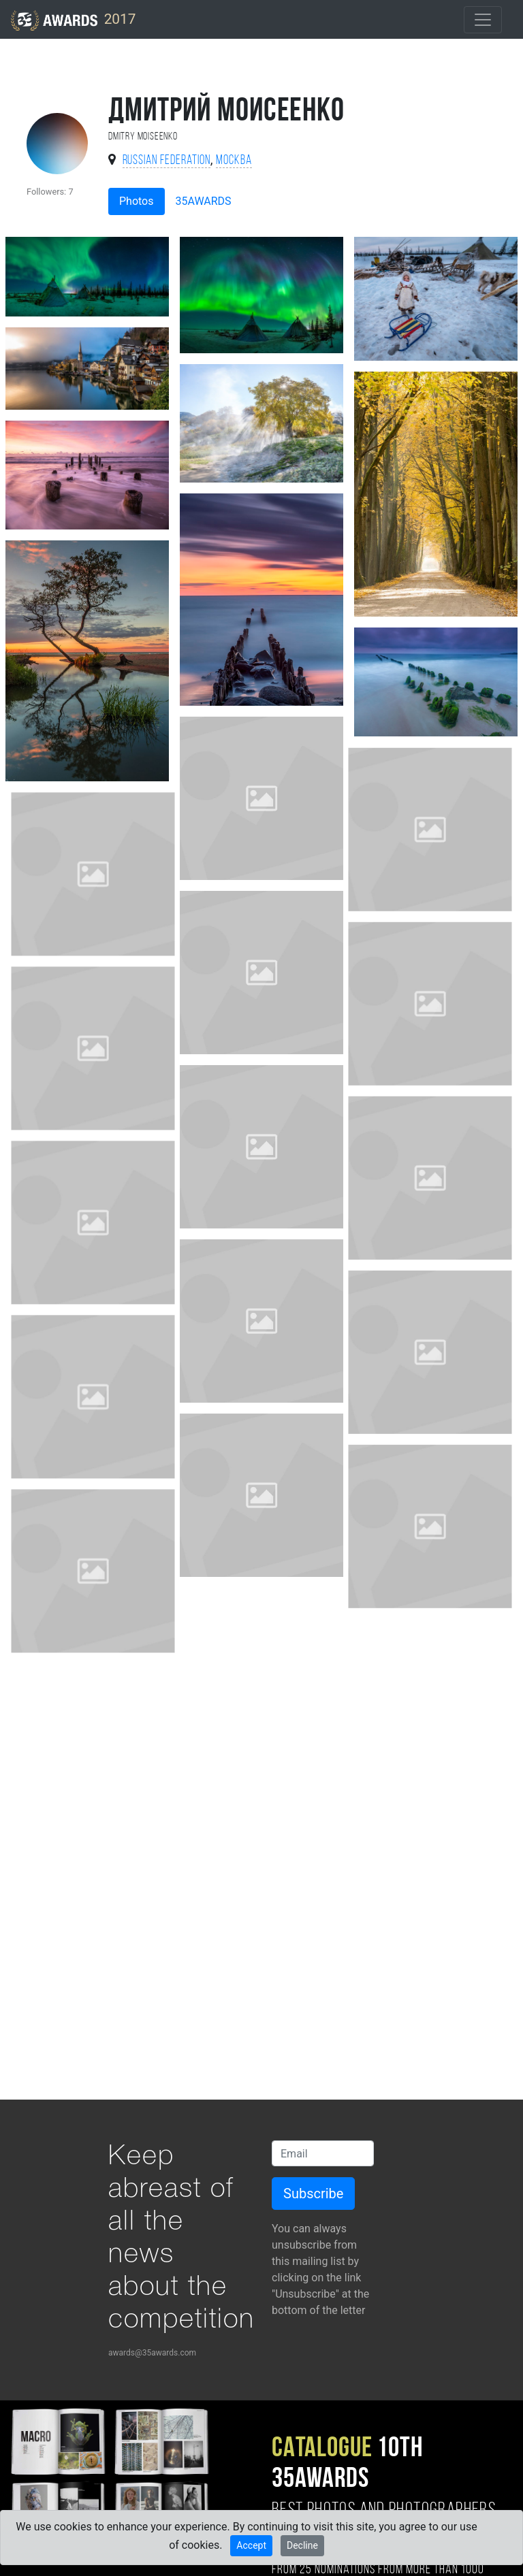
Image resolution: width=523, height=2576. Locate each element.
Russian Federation (166, 160)
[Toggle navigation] (483, 19)
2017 (73, 20)
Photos (136, 201)
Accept (251, 2545)
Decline (302, 2545)
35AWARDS (204, 201)
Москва (234, 160)
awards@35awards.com (152, 2353)
